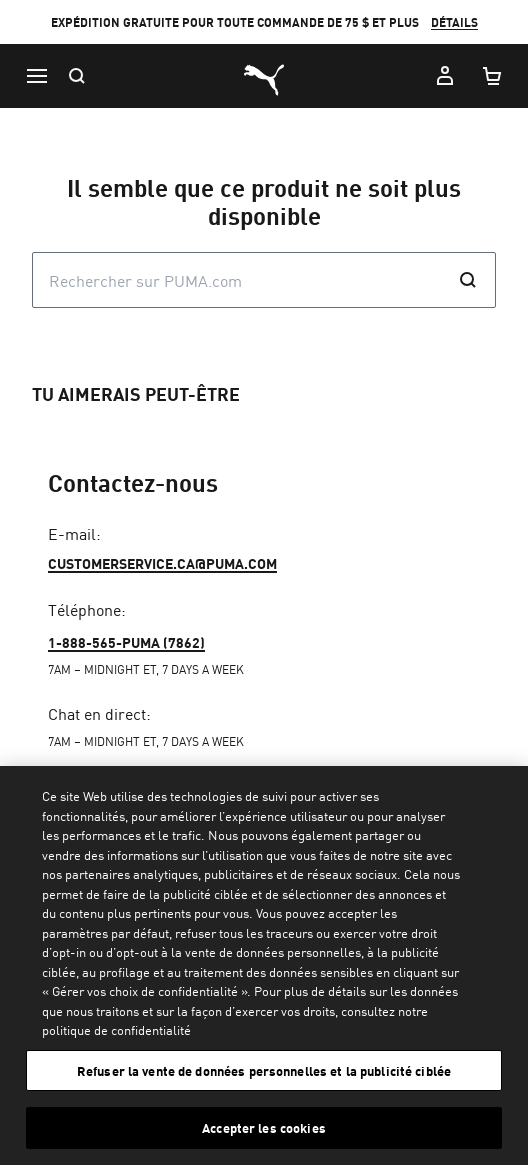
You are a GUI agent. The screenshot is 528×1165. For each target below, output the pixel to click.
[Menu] (36, 76)
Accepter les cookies (264, 1127)
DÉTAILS (454, 22)
